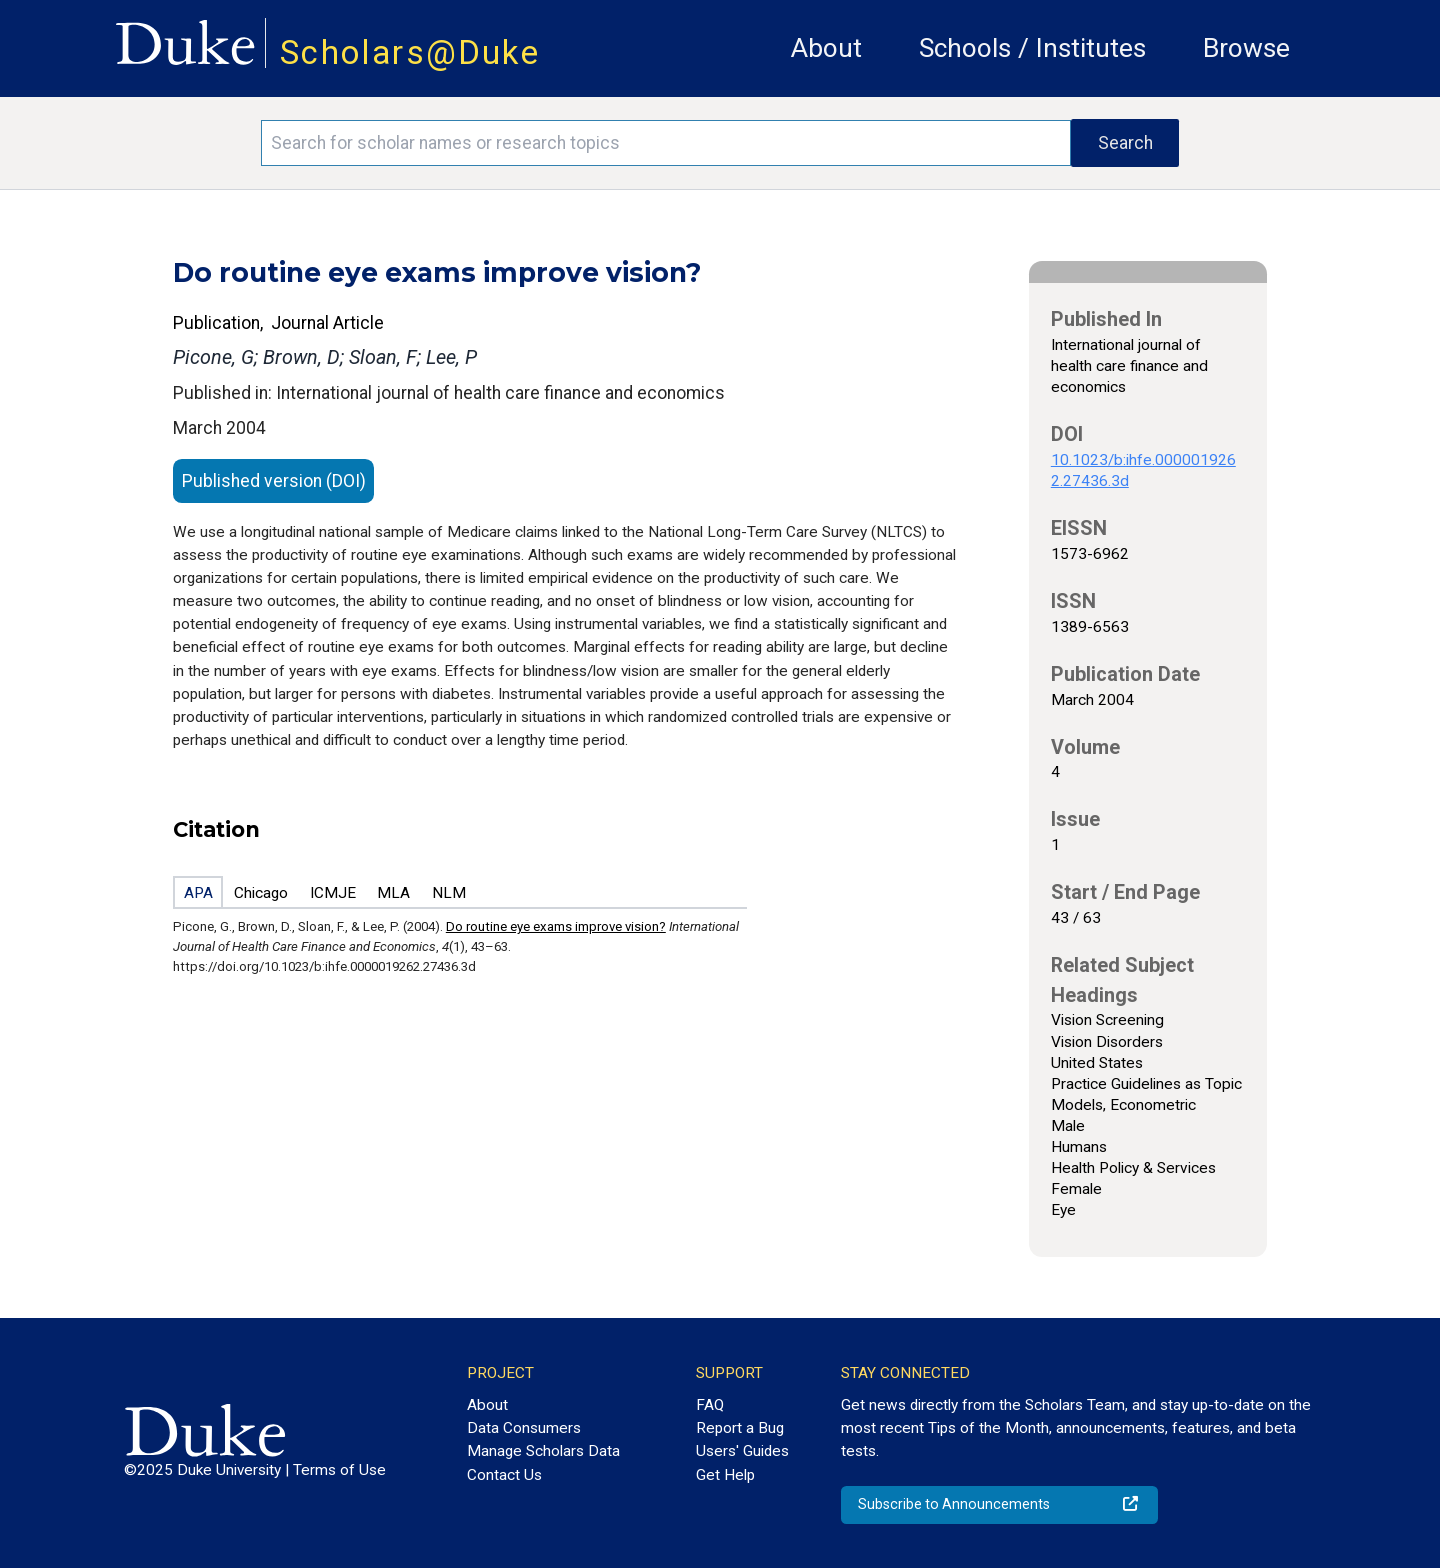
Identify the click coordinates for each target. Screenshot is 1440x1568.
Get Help (725, 1475)
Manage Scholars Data (543, 1451)
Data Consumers (524, 1428)
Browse (1246, 48)
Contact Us (504, 1475)
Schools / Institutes (1032, 48)
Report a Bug (740, 1428)
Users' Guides (742, 1451)
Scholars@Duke (410, 52)
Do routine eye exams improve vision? (556, 926)
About (826, 48)
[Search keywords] (666, 143)
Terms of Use (339, 1470)
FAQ (710, 1405)
